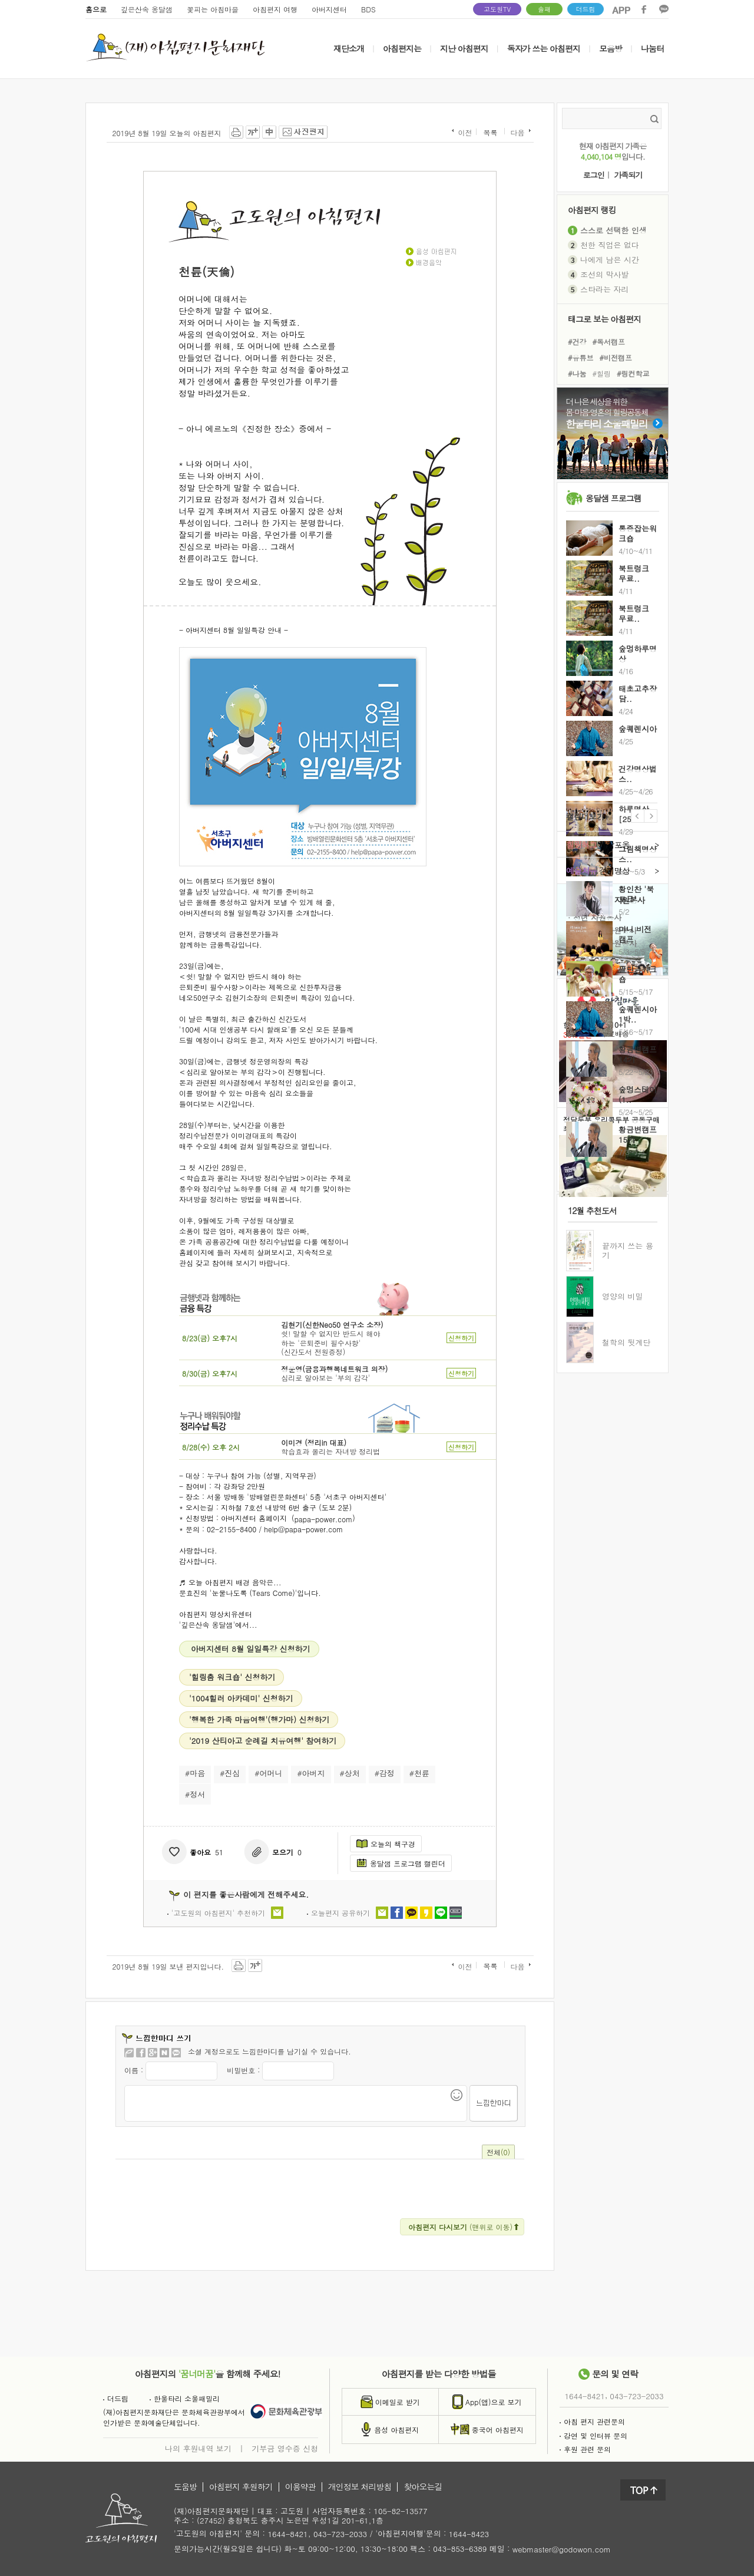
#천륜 (419, 1773)
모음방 (610, 48)
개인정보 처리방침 (360, 2487)
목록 (490, 132)
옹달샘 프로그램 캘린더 (400, 1863)
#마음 (195, 1773)
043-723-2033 (636, 2396)
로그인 (593, 175)
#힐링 (602, 373)
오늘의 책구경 (385, 1844)
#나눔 (577, 373)
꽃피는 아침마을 (213, 9)
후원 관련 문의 (585, 2449)
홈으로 (96, 9)
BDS (368, 9)
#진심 (230, 1773)
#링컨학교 (633, 373)
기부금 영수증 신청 (285, 2448)
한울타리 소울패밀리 (185, 2398)
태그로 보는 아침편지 (604, 318)
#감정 (385, 1773)
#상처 (350, 1773)
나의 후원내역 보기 (198, 2448)
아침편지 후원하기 (241, 2487)
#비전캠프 (616, 357)
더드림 (586, 9)
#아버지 (311, 1773)
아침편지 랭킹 (592, 209)
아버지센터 (329, 9)
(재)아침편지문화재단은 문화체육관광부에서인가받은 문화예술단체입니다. (174, 2417)
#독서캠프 (609, 341)
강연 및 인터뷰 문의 (593, 2435)
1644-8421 (585, 2396)
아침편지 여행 (275, 9)
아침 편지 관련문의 (592, 2421)
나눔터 (652, 48)
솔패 (544, 9)
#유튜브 (581, 357)
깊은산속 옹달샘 (147, 9)
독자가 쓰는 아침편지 (543, 48)
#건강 (577, 341)
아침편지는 (402, 48)
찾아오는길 (423, 2487)
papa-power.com (324, 1518)
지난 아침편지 (464, 48)
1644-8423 (469, 2533)
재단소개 (348, 48)
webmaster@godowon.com (561, 2549)
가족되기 (628, 175)
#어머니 (268, 1773)
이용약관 (300, 2487)
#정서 (195, 1794)
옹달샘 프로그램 (613, 498)
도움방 (185, 2487)
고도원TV (497, 9)
